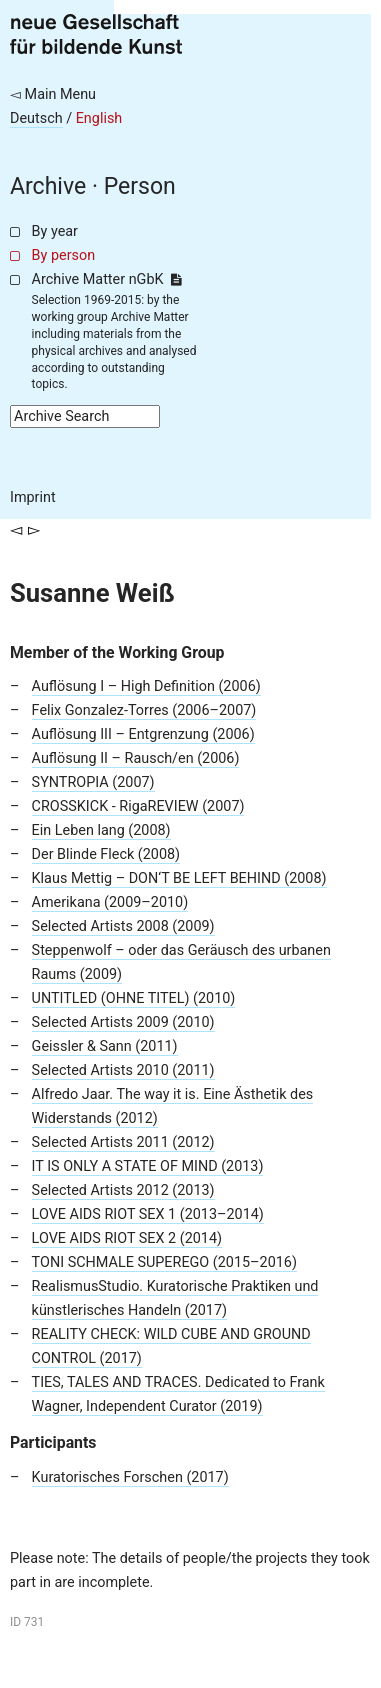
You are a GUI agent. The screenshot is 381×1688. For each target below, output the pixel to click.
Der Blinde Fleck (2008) (106, 854)
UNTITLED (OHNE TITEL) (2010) (134, 998)
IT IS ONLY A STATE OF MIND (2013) (148, 1166)
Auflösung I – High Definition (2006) (146, 686)
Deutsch (36, 118)
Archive (48, 186)
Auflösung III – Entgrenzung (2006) (143, 734)
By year (55, 231)
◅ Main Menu (53, 94)
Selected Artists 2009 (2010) (123, 1022)
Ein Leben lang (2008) (101, 830)
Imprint (33, 497)
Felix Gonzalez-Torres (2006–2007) (144, 710)
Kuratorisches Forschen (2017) (130, 1477)
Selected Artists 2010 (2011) (123, 1070)
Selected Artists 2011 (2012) (123, 1142)
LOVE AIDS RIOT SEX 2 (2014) (127, 1238)
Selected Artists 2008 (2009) (123, 926)
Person (140, 186)
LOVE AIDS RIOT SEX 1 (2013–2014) (148, 1214)
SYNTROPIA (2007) (93, 782)
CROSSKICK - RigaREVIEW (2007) (138, 806)
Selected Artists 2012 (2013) (123, 1190)
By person (64, 255)
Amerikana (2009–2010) (110, 902)
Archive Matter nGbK (107, 279)
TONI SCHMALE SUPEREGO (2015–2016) (164, 1262)
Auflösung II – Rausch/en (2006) (136, 758)
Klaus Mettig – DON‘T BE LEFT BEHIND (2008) (179, 878)
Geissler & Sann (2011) (105, 1046)
